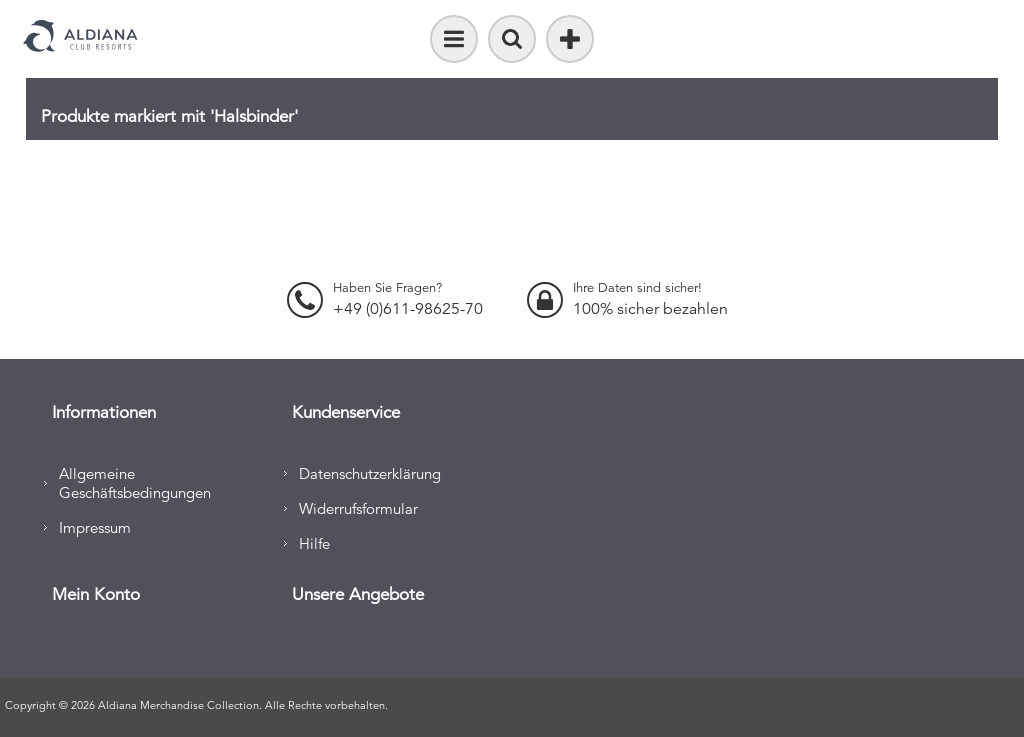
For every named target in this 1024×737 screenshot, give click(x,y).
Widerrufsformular (358, 508)
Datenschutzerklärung (370, 473)
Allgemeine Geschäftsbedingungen (135, 483)
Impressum (95, 527)
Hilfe (314, 543)
